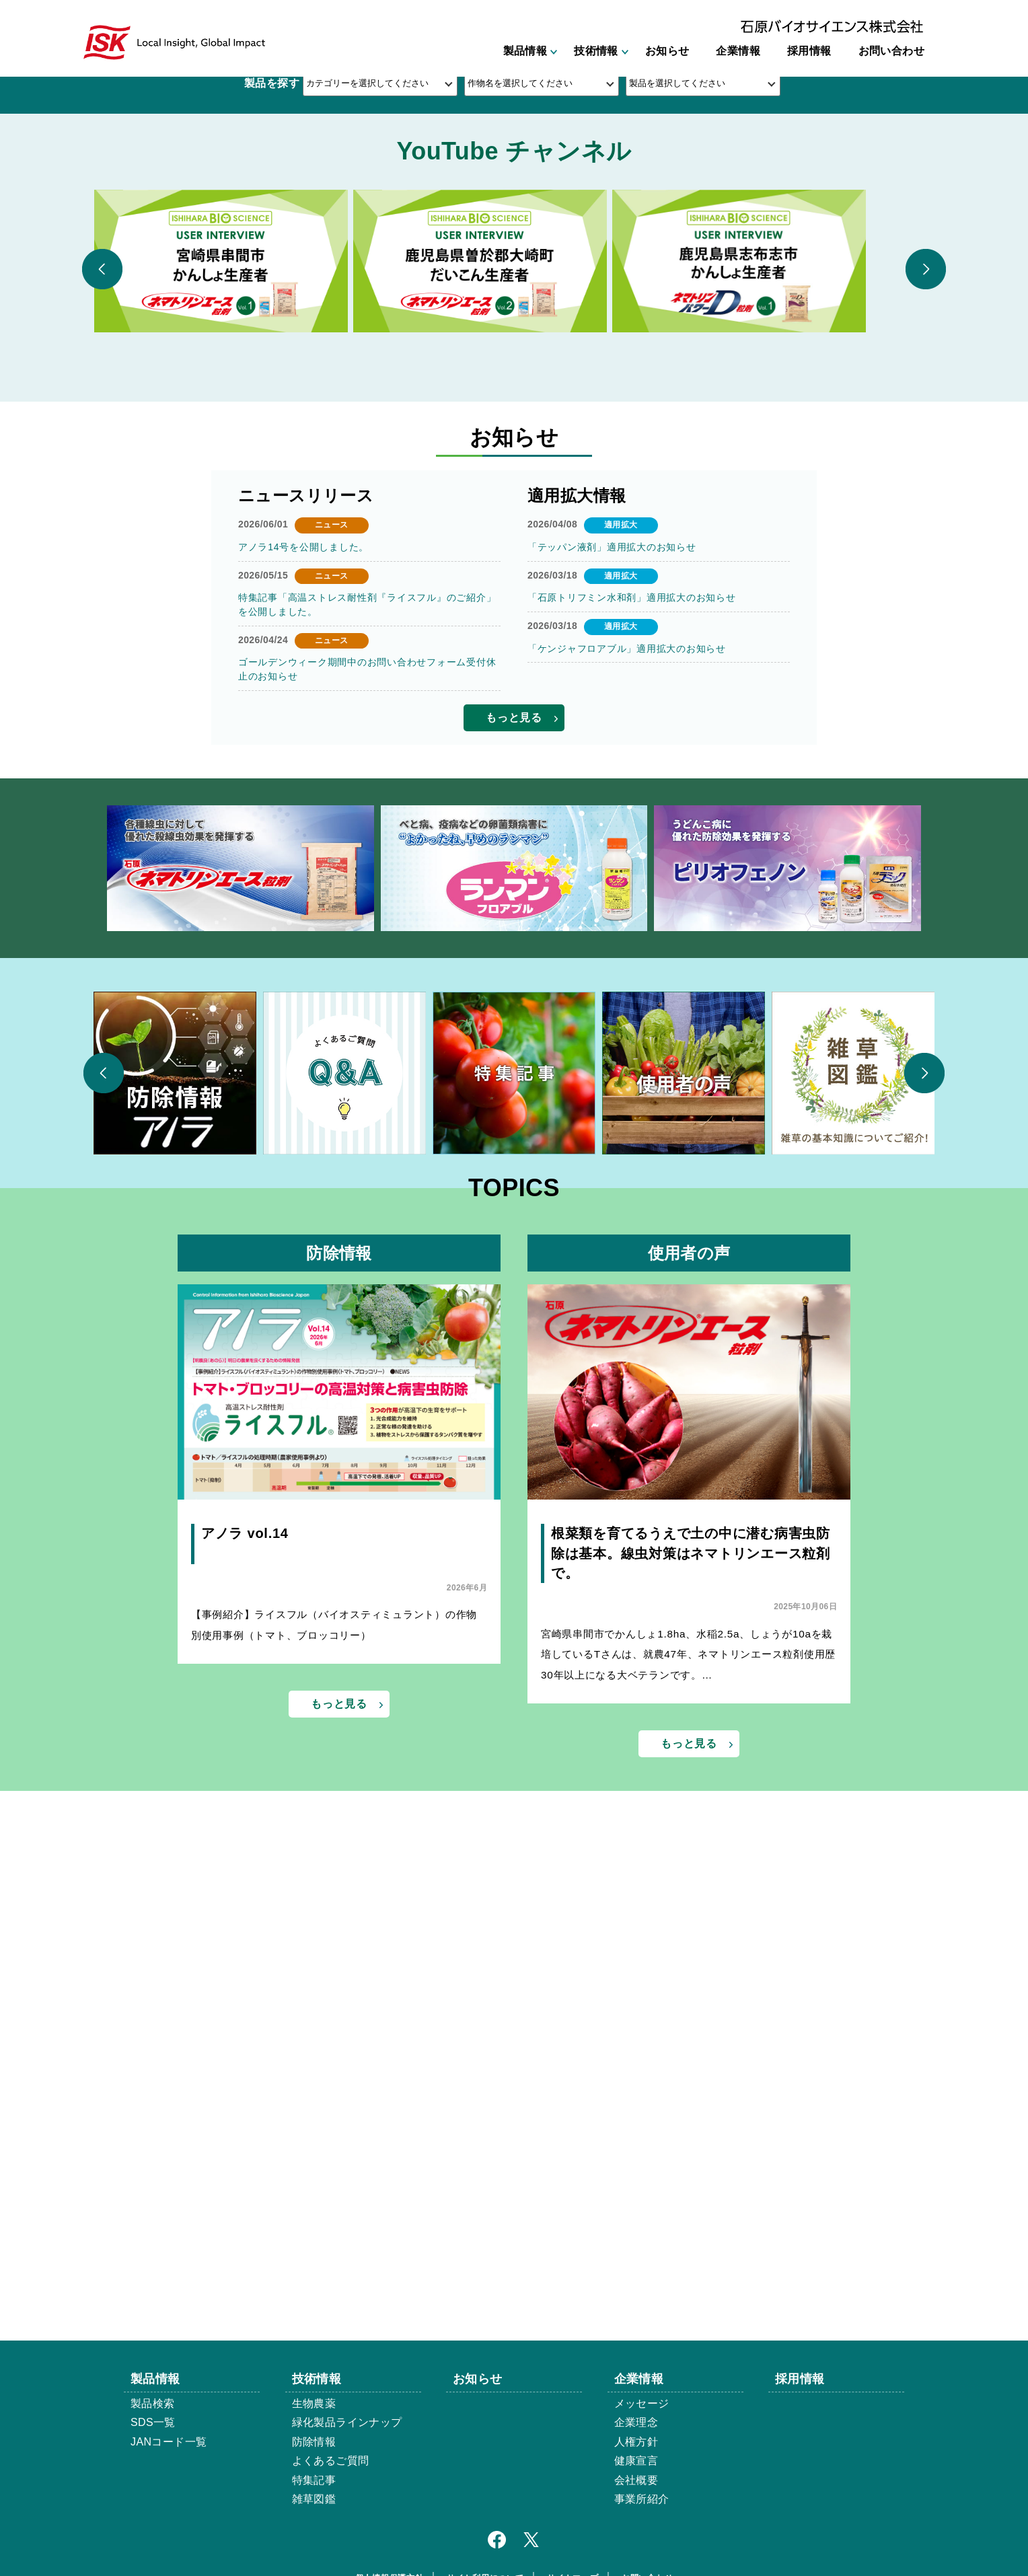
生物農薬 (314, 2403)
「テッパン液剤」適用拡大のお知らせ (609, 1001)
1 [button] (492, 495)
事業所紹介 (641, 2499)
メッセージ (641, 2403)
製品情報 (525, 52)
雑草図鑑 (314, 2499)
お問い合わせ (891, 52)
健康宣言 (636, 2460)
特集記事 (314, 2480)
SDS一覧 (153, 2422)
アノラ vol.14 (243, 1990)
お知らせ (667, 52)
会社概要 (636, 2480)
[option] (514, 280)
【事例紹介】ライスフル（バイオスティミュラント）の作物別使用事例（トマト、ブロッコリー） (334, 2082)
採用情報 (809, 52)
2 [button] (514, 495)
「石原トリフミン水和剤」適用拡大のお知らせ (629, 1052)
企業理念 (636, 2422)
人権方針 (636, 2442)
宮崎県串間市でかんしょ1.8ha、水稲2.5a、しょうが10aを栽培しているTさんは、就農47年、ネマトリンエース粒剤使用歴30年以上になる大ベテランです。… (688, 2112)
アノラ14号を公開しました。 (301, 1001)
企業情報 (738, 52)
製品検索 (153, 2403)
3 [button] (535, 495)
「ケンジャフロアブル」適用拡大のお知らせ (624, 1102)
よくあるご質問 (330, 2460)
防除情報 (314, 2442)
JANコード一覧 (169, 2442)
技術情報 (596, 52)
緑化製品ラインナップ (347, 2422)
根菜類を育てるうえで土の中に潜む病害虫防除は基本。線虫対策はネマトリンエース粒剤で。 (688, 2010)
